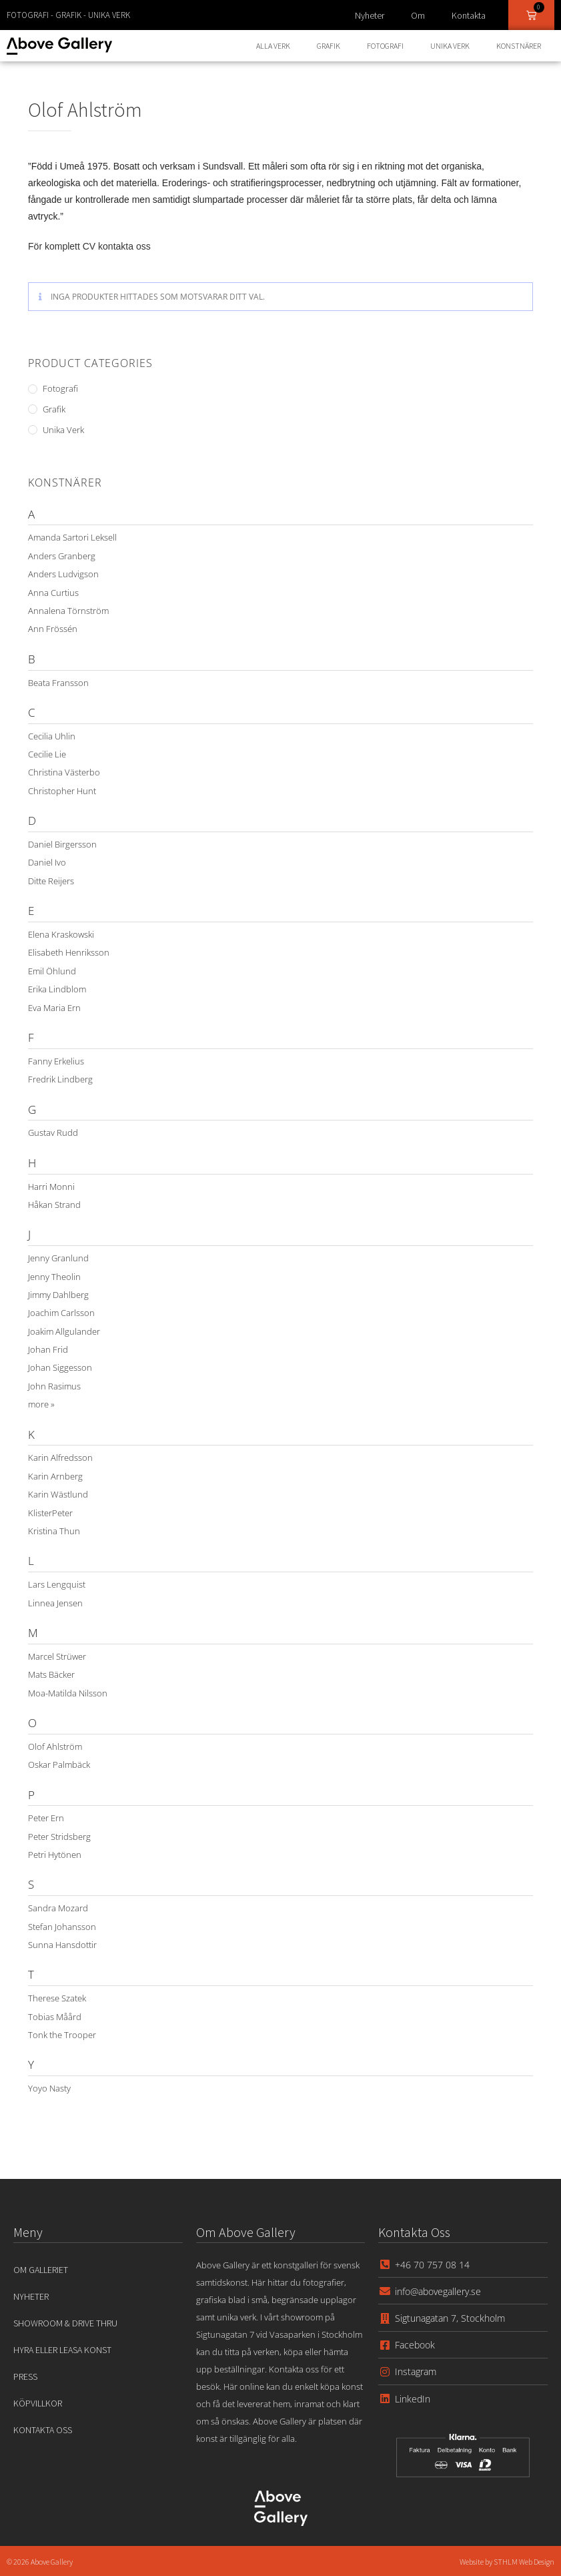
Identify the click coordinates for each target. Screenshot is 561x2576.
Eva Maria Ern (54, 1008)
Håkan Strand (54, 1205)
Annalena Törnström (68, 611)
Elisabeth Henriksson (68, 952)
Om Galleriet (40, 2270)
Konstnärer (518, 46)
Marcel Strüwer (57, 1656)
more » (41, 1404)
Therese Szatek (57, 1998)
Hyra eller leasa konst (62, 2350)
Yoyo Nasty (49, 2088)
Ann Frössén (52, 629)
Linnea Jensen (55, 1603)
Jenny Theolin (54, 1277)
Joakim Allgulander (64, 1331)
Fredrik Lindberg (60, 1079)
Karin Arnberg (55, 1476)
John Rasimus (54, 1386)
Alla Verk (273, 46)
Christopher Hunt (62, 791)
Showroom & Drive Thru (65, 2323)
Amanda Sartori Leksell (72, 537)
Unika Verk (450, 46)
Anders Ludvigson (63, 574)
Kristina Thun (54, 1531)
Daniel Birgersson (62, 844)
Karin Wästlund (58, 1494)
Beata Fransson (58, 683)
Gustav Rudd (53, 1132)
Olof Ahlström (55, 1746)
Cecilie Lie (47, 754)
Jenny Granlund (58, 1258)
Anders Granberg (61, 556)
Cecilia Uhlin (51, 736)
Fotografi (385, 46)
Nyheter (369, 15)
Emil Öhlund (52, 971)
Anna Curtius (53, 593)
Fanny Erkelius (56, 1061)
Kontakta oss (42, 2430)
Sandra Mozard (58, 1908)
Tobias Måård (54, 2017)
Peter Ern (46, 1818)
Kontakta (469, 15)
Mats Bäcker (51, 1674)
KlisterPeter (50, 1513)
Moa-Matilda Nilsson (67, 1693)
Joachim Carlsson (61, 1313)
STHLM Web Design (523, 2562)
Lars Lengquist (56, 1584)
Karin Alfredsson (60, 1458)
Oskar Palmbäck (59, 1764)
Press (25, 2376)
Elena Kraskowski (61, 934)
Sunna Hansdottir (62, 1945)
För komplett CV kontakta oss (89, 246)
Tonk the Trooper (62, 2035)
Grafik (328, 46)
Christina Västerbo (64, 772)
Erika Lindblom (57, 989)
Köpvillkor (37, 2403)
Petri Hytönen (54, 1855)
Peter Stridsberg (59, 1837)
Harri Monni (51, 1187)
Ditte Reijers (51, 881)
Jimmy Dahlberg (58, 1295)
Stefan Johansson (62, 1927)
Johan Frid (48, 1349)
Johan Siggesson (60, 1367)
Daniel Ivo (47, 862)
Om (418, 15)
